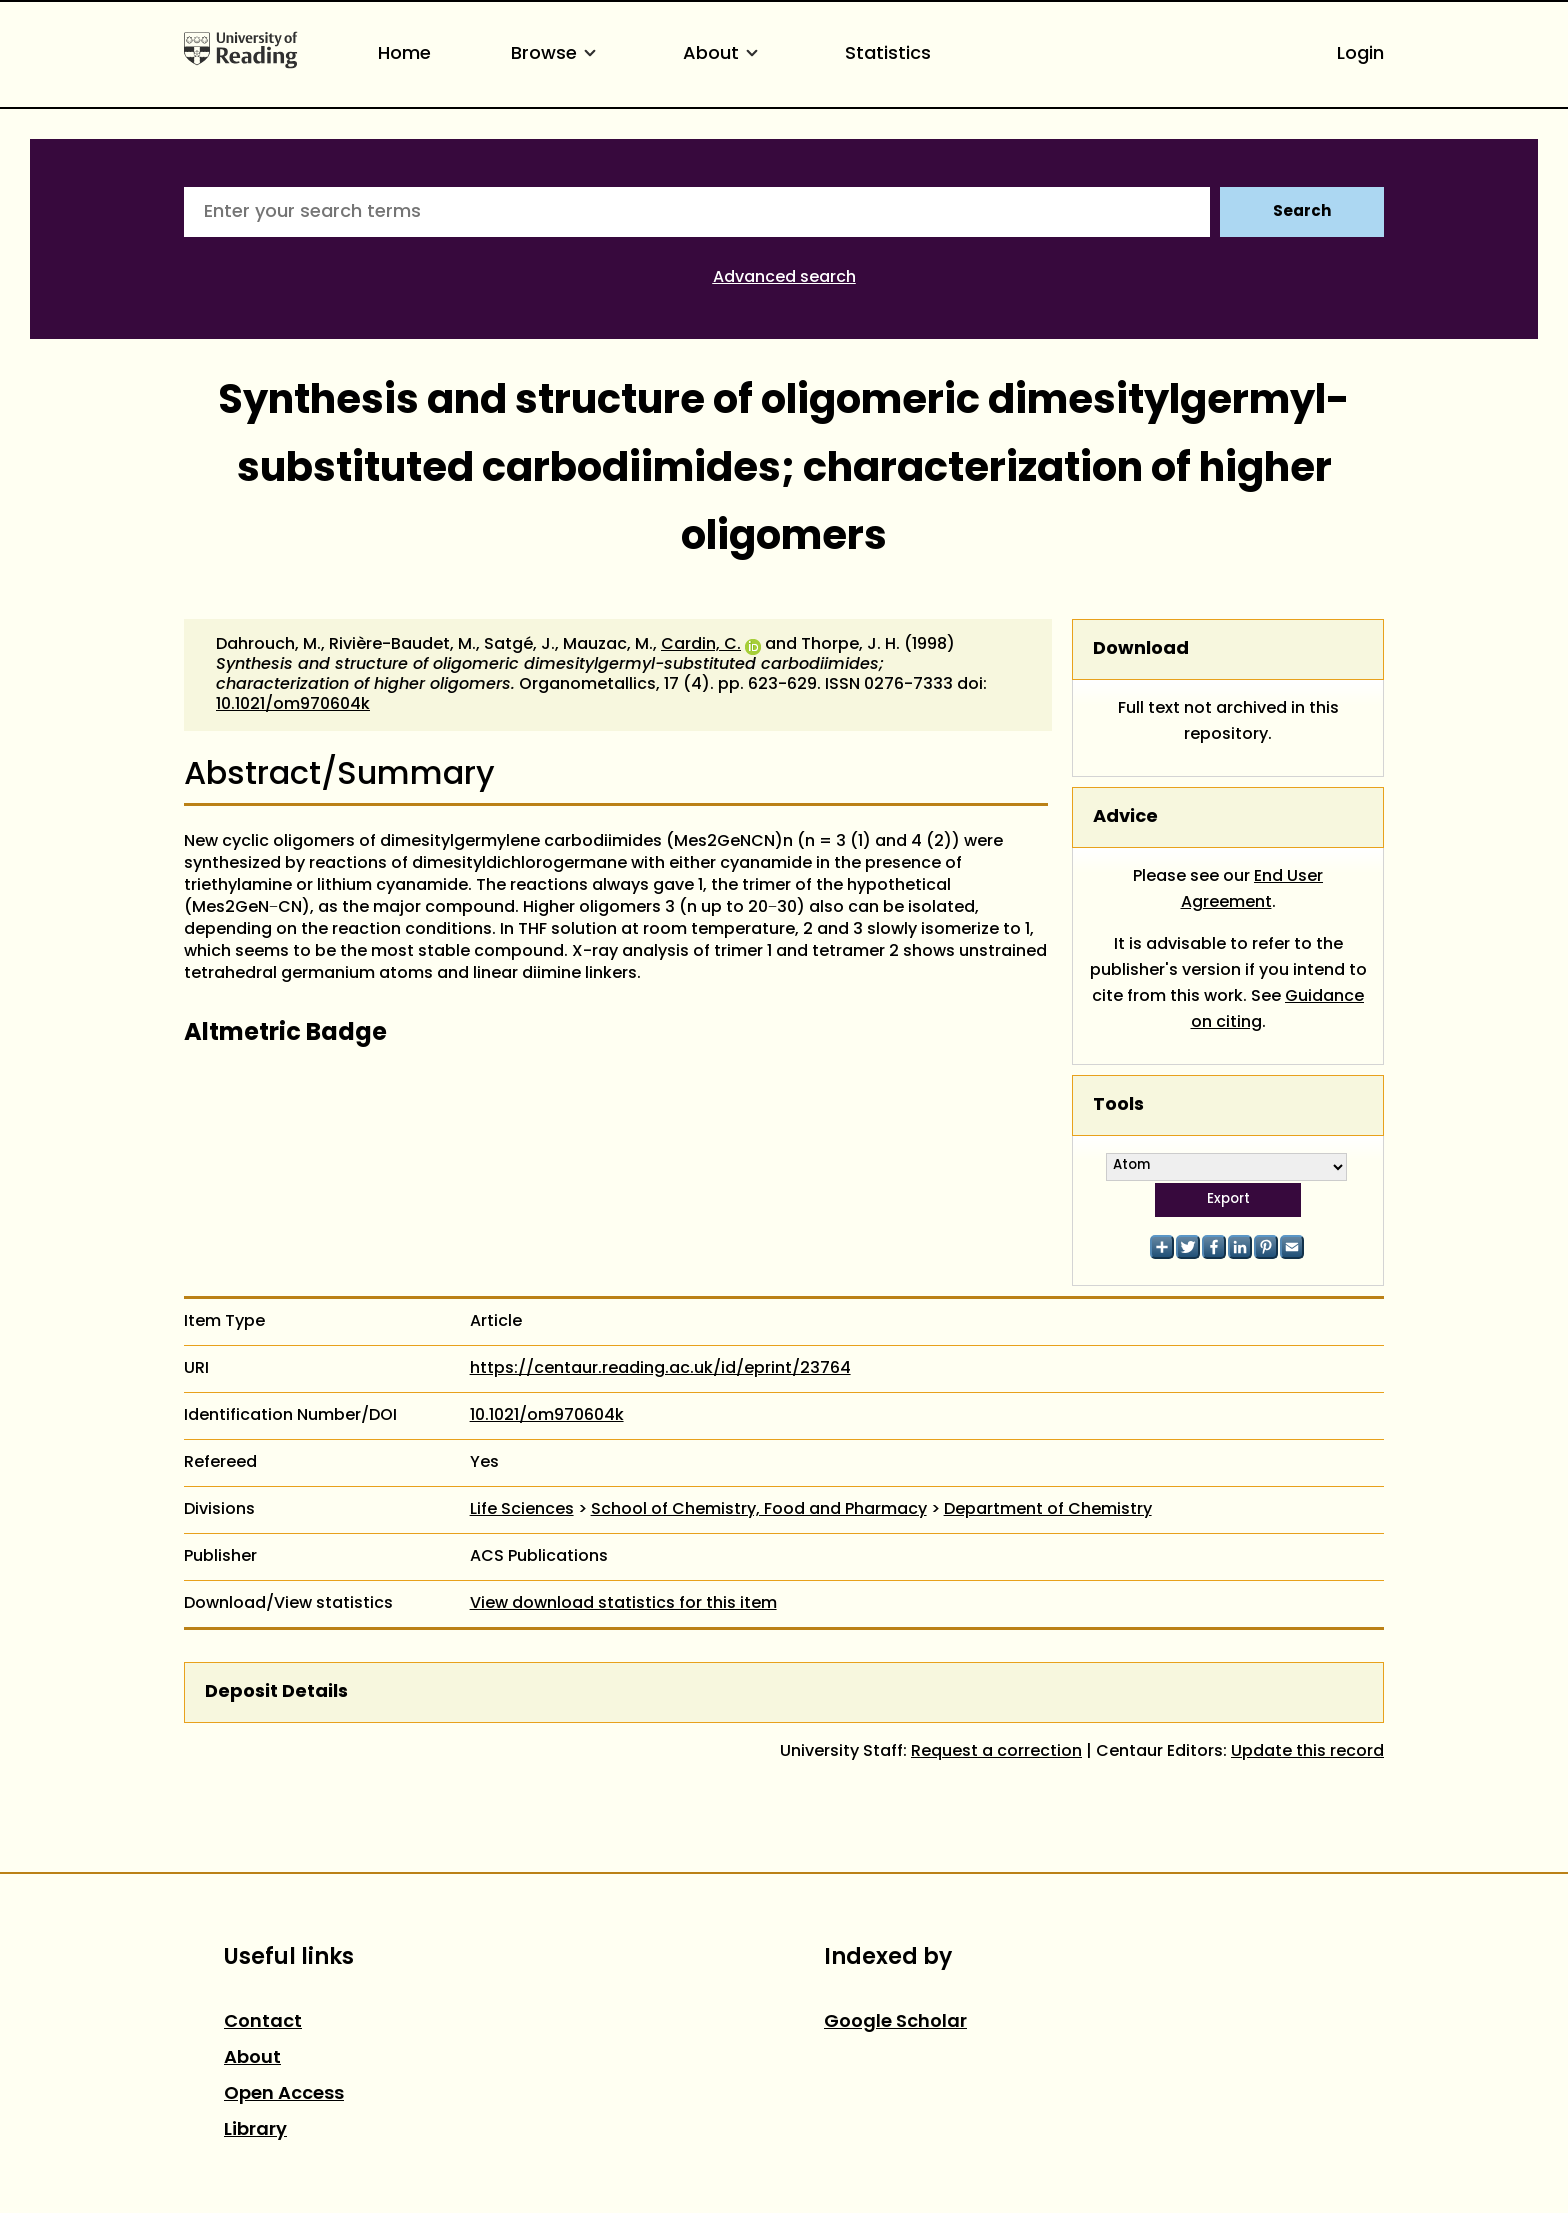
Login (1360, 54)
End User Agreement (1252, 890)
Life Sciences (522, 1510)
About (724, 54)
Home (404, 54)
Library (255, 2130)
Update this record (1307, 1752)
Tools (1118, 1105)
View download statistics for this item (623, 1604)
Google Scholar (895, 2022)
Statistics (888, 54)
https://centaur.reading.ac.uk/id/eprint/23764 (660, 1369)
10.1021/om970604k (293, 705)
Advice (1125, 817)
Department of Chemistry (1048, 1510)
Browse (557, 54)
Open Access (284, 2094)
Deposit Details (276, 1692)
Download (1141, 649)
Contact (263, 2022)
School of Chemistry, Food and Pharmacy (759, 1510)
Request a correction (996, 1752)
